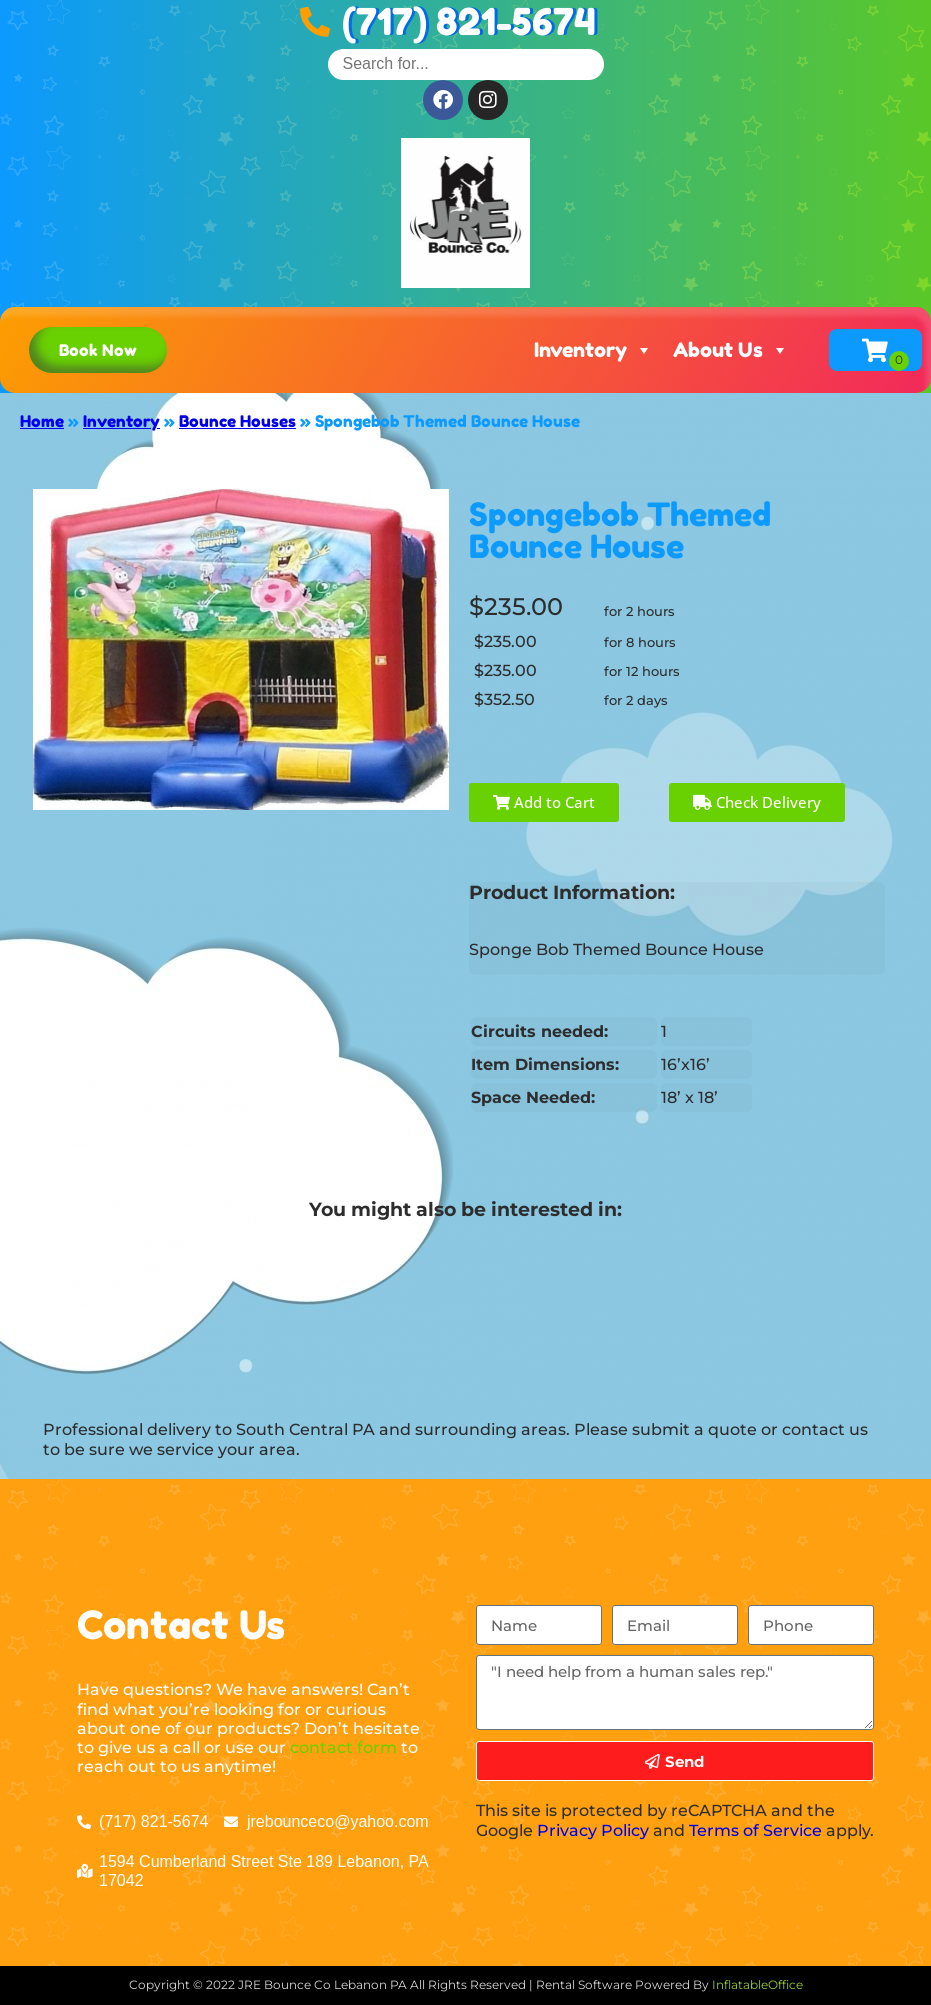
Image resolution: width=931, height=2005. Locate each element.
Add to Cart (544, 802)
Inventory (593, 350)
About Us (731, 350)
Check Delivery (757, 802)
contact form (343, 1747)
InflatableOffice (757, 1984)
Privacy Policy (593, 1830)
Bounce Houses (237, 421)
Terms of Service (755, 1830)
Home (42, 421)
